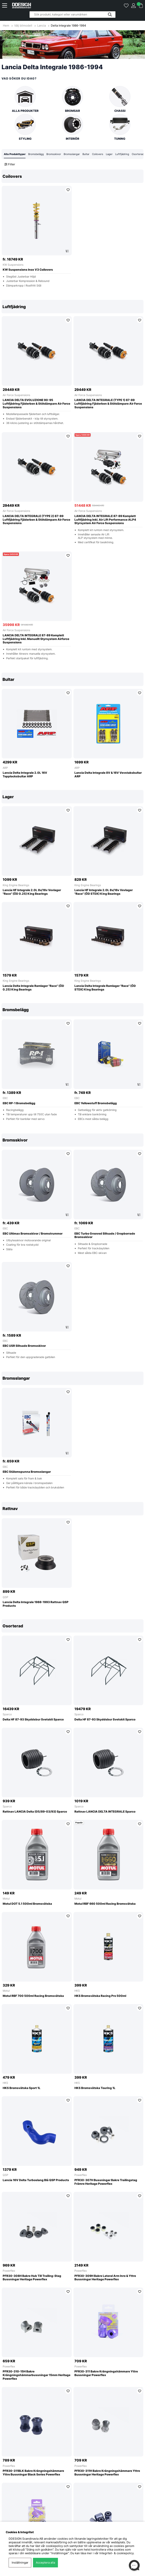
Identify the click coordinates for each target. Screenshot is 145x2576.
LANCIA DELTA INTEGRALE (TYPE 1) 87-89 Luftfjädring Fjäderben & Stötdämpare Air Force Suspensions (108, 404)
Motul (6, 1898)
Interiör (72, 127)
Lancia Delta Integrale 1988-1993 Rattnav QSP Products (35, 1603)
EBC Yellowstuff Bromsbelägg (95, 1103)
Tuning (119, 127)
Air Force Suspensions (16, 395)
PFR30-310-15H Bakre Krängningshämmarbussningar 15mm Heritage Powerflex (36, 2375)
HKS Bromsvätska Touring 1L (94, 2088)
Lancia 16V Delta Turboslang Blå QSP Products (36, 2180)
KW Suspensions (13, 264)
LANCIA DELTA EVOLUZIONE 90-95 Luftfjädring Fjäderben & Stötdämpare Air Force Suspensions (36, 404)
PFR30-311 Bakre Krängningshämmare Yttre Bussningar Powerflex (106, 2373)
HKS (77, 1990)
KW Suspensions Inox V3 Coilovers (28, 270)
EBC (5, 1098)
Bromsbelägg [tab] (36, 154)
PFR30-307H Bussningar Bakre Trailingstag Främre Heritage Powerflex (105, 2182)
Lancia (41, 26)
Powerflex (80, 2175)
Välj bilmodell (23, 26)
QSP (5, 1597)
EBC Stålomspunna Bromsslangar (27, 1472)
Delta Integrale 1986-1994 (68, 26)
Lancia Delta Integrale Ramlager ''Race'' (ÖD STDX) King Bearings (105, 987)
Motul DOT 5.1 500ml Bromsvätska (27, 1903)
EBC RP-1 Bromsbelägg (19, 1103)
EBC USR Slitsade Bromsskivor (24, 1346)
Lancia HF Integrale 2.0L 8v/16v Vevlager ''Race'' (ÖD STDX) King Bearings (103, 892)
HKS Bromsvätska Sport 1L (21, 2088)
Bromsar (72, 99)
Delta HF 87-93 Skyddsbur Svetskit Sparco (33, 1719)
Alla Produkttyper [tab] (15, 154)
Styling (25, 127)
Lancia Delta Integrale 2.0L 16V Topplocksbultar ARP (25, 774)
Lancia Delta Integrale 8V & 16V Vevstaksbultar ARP (108, 774)
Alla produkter (25, 99)
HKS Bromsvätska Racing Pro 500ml (100, 1996)
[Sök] (72, 14)
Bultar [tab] (85, 154)
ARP (5, 767)
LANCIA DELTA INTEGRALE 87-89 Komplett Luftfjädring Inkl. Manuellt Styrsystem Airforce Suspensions (36, 639)
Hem (6, 26)
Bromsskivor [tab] (53, 154)
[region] (72, 231)
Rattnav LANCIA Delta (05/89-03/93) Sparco (35, 1811)
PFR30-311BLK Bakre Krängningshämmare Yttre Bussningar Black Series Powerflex (33, 2472)
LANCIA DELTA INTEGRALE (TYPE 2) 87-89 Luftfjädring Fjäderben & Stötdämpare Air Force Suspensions (36, 519)
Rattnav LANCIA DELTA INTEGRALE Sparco (104, 1811)
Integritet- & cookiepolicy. (116, 2553)
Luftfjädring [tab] (122, 154)
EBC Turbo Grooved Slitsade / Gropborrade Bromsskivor (104, 1235)
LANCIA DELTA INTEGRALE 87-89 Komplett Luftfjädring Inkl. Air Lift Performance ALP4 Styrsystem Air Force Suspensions (105, 519)
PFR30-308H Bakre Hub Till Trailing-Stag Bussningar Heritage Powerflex (32, 2277)
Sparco (7, 1714)
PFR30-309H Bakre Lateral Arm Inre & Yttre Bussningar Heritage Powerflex (105, 2277)
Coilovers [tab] (97, 154)
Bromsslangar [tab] (72, 154)
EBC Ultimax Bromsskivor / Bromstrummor (33, 1233)
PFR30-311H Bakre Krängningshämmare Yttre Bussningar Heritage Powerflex (107, 2472)
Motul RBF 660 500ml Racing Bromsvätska (105, 1903)
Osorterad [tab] (138, 154)
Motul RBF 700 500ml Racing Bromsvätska (33, 1996)
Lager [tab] (109, 154)
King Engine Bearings (16, 885)
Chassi (119, 99)
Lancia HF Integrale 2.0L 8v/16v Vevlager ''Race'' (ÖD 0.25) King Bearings (32, 892)
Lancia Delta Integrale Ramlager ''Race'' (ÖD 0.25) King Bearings (33, 987)
